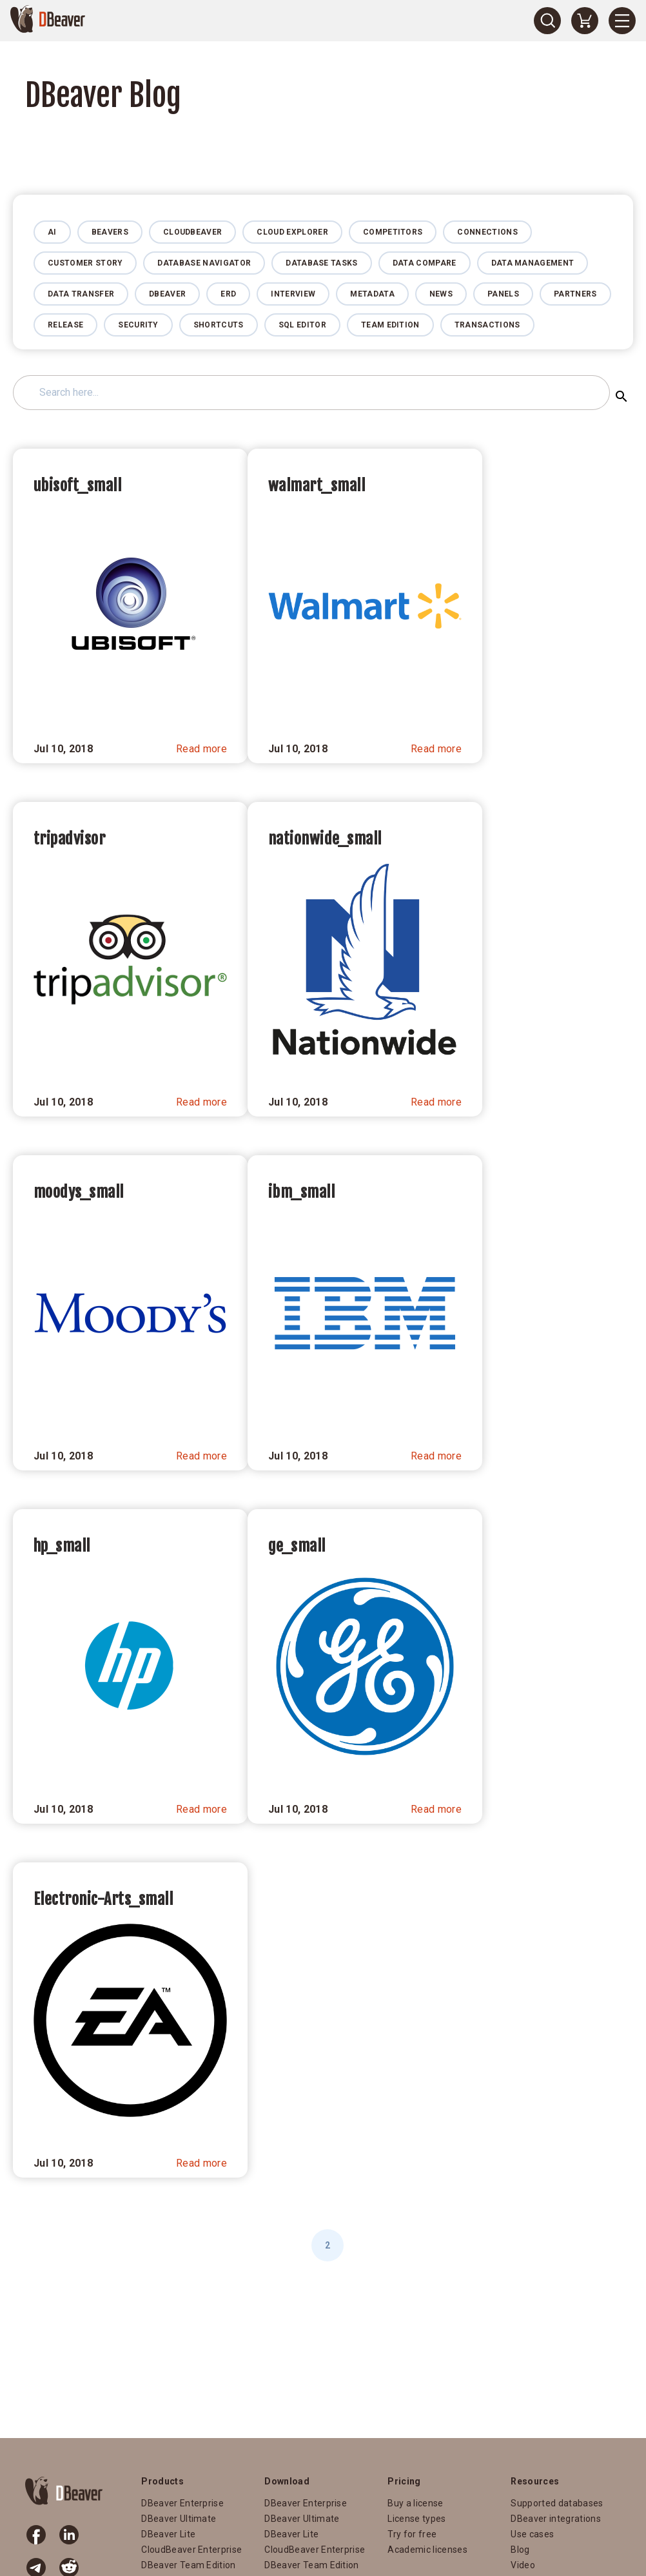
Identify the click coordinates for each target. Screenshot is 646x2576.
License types (416, 2518)
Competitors (393, 232)
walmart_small (316, 485)
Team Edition (390, 324)
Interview (293, 293)
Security (138, 324)
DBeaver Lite (168, 2534)
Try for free (411, 2534)
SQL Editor (302, 324)
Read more (201, 749)
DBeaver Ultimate (178, 2518)
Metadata (372, 293)
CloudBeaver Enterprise (191, 2549)
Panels (503, 293)
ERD (228, 293)
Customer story (85, 263)
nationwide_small (325, 838)
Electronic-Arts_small (103, 1899)
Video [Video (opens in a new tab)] (523, 2565)
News (441, 293)
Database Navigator (204, 263)
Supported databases (557, 2503)
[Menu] (622, 20)
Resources (535, 2481)
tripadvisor (69, 838)
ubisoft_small (77, 485)
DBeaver (167, 293)
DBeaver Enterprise (182, 2503)
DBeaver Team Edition (188, 2565)
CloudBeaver (192, 232)
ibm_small (301, 1192)
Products (162, 2481)
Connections (487, 232)
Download (286, 2481)
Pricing (403, 2481)
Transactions (487, 324)
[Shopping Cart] (584, 20)
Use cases (532, 2534)
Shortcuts (218, 324)
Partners (575, 293)
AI (52, 232)
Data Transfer (81, 293)
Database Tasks (321, 263)
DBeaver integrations (555, 2518)
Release (65, 324)
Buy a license (415, 2503)
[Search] (547, 20)
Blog (520, 2549)
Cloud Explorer (292, 232)
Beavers (110, 232)
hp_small (62, 1546)
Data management (532, 263)
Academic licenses (427, 2549)
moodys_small (79, 1192)
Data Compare (424, 263)
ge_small (297, 1546)
